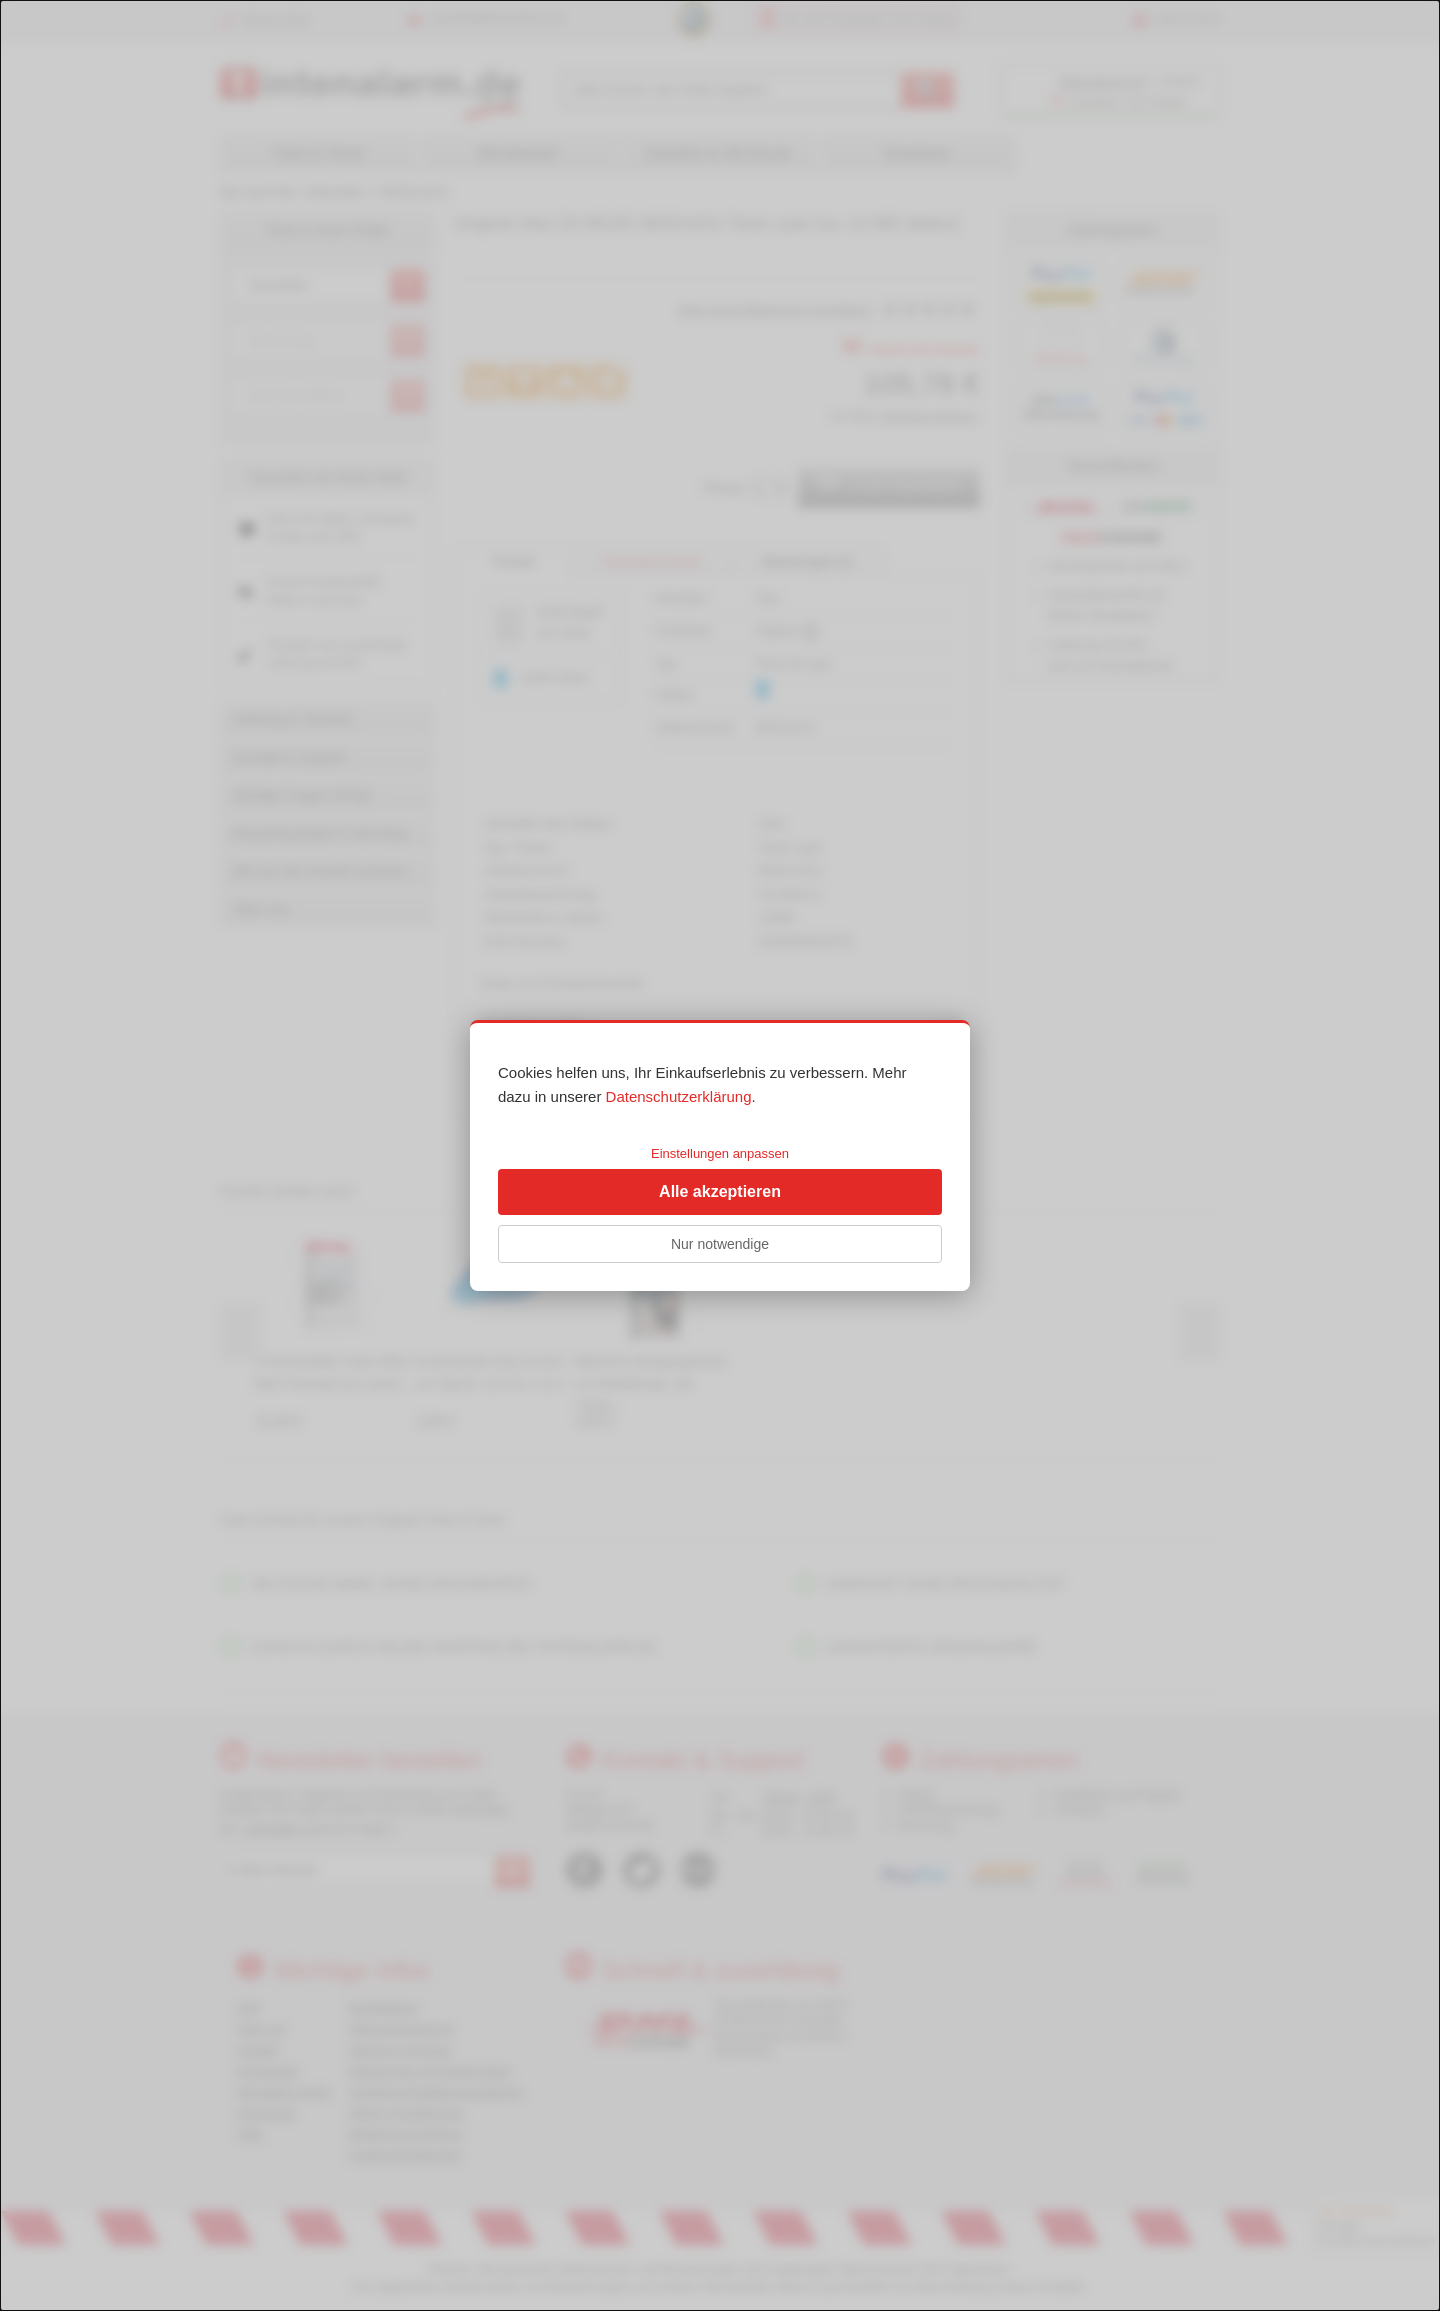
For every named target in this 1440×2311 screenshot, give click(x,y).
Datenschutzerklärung (679, 1096)
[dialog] (720, 1155)
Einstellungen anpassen (720, 1153)
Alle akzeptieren (720, 1191)
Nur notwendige (720, 1244)
